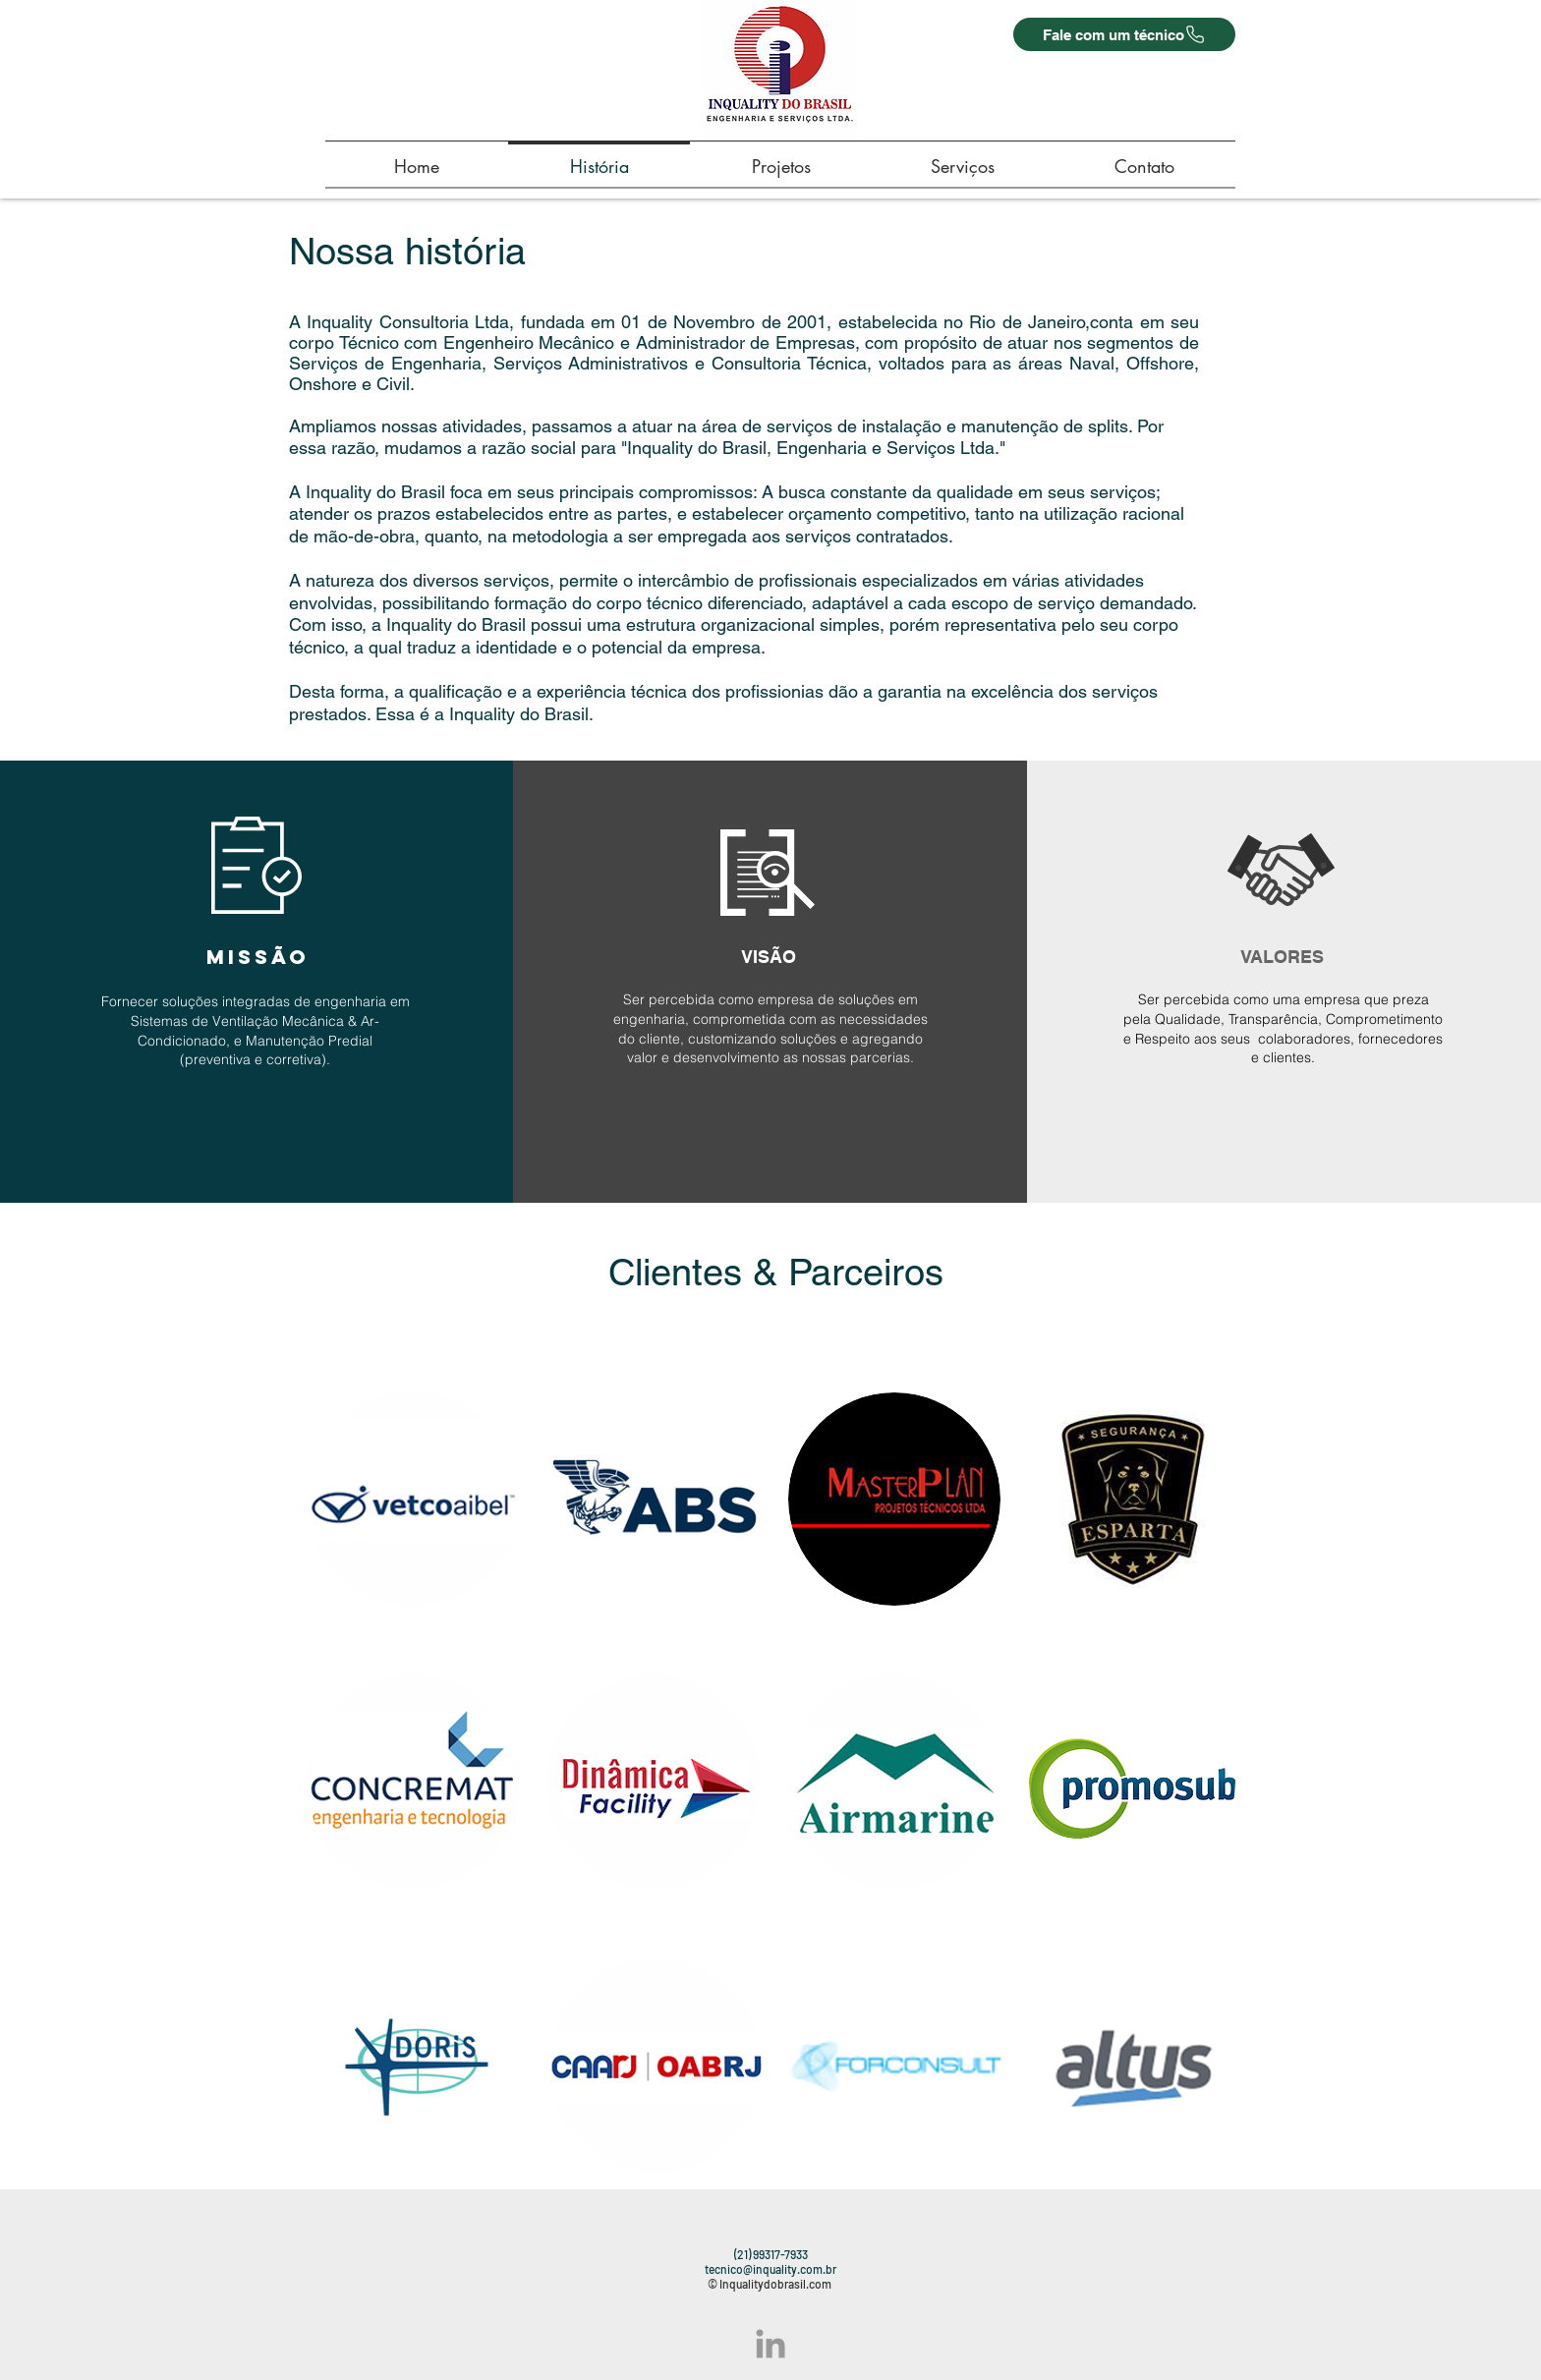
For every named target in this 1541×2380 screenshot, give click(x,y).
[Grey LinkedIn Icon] (770, 2343)
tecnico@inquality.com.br (770, 2269)
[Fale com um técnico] (1124, 34)
